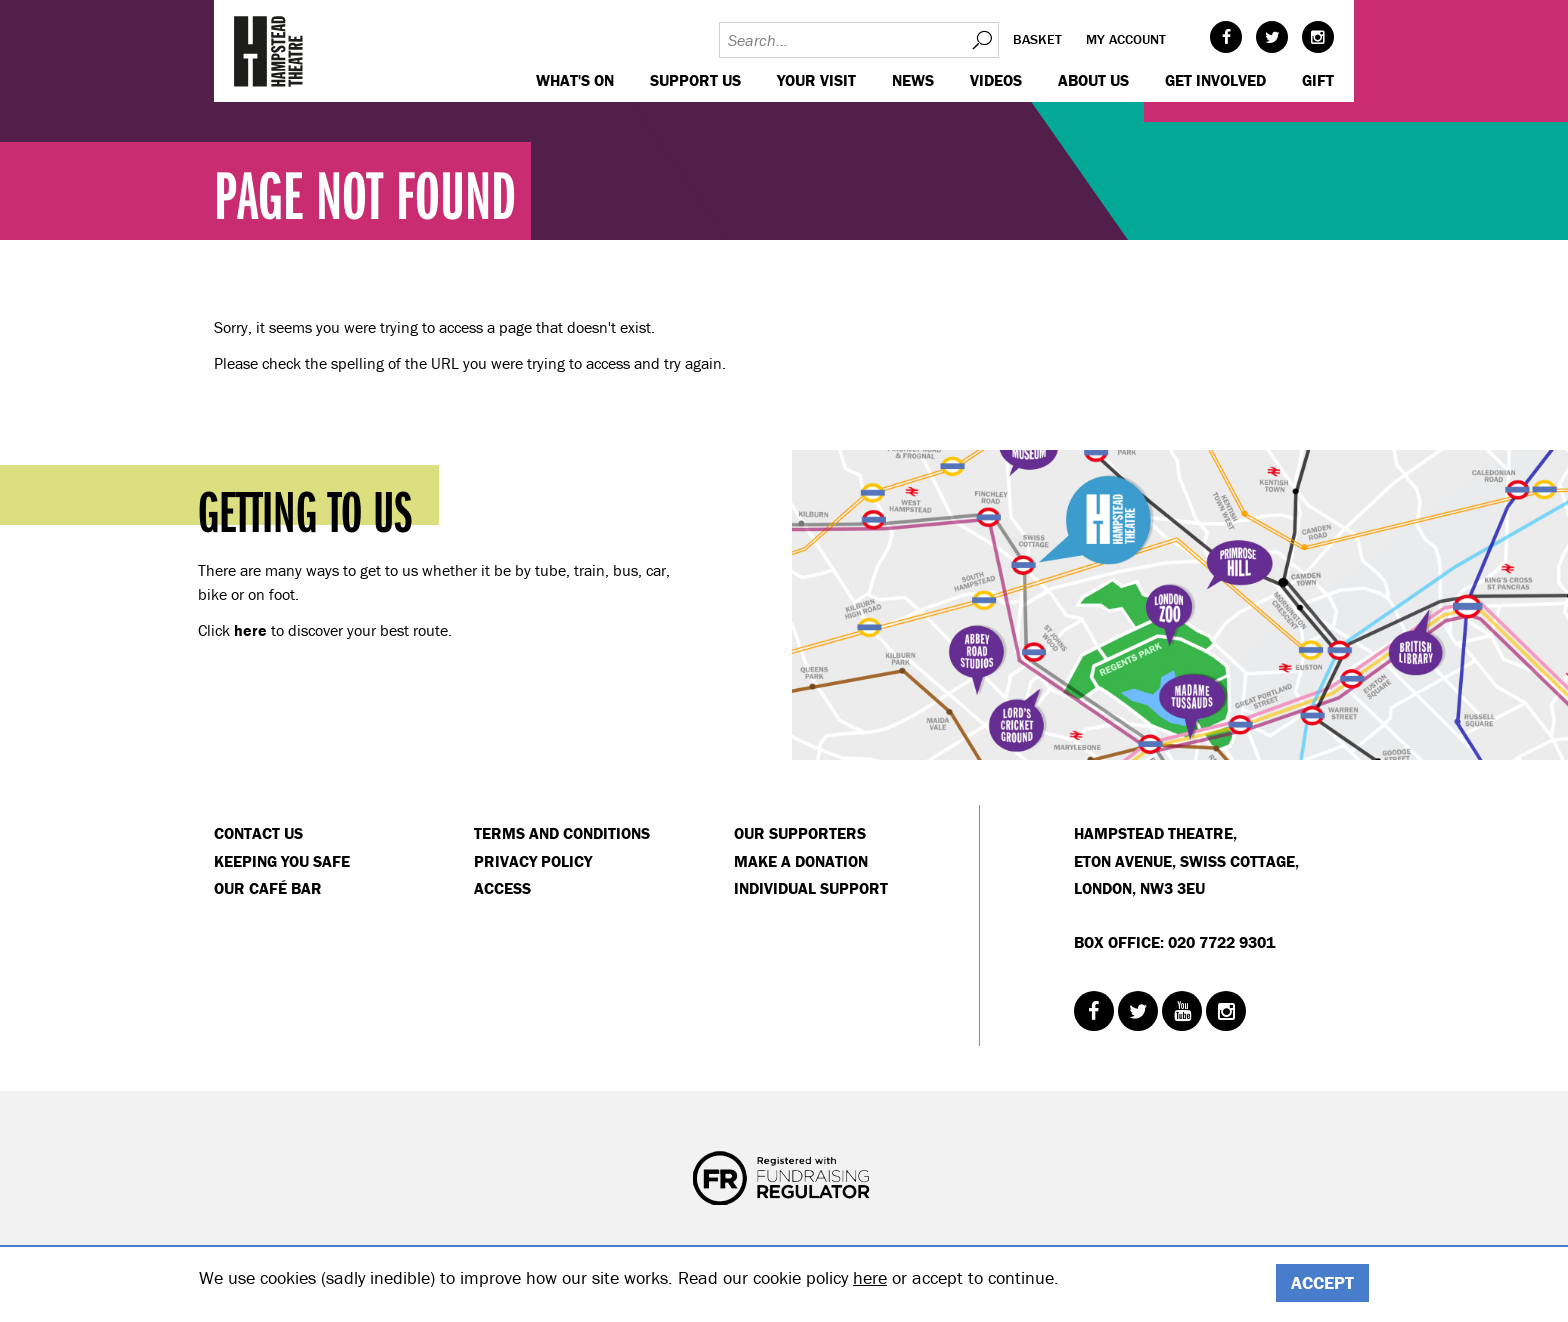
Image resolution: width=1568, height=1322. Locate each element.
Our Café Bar (268, 888)
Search (981, 40)
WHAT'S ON (575, 80)
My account (1126, 39)
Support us (695, 80)
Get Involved (1215, 80)
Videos (996, 80)
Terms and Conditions (562, 833)
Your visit (816, 80)
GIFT (1318, 80)
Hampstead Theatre (269, 51)
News (913, 80)
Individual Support (811, 888)
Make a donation (801, 861)
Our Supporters (800, 833)
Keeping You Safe (282, 861)
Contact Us (258, 833)
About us (1093, 80)
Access (502, 888)
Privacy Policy (533, 861)
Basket (1037, 39)
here (870, 1277)
